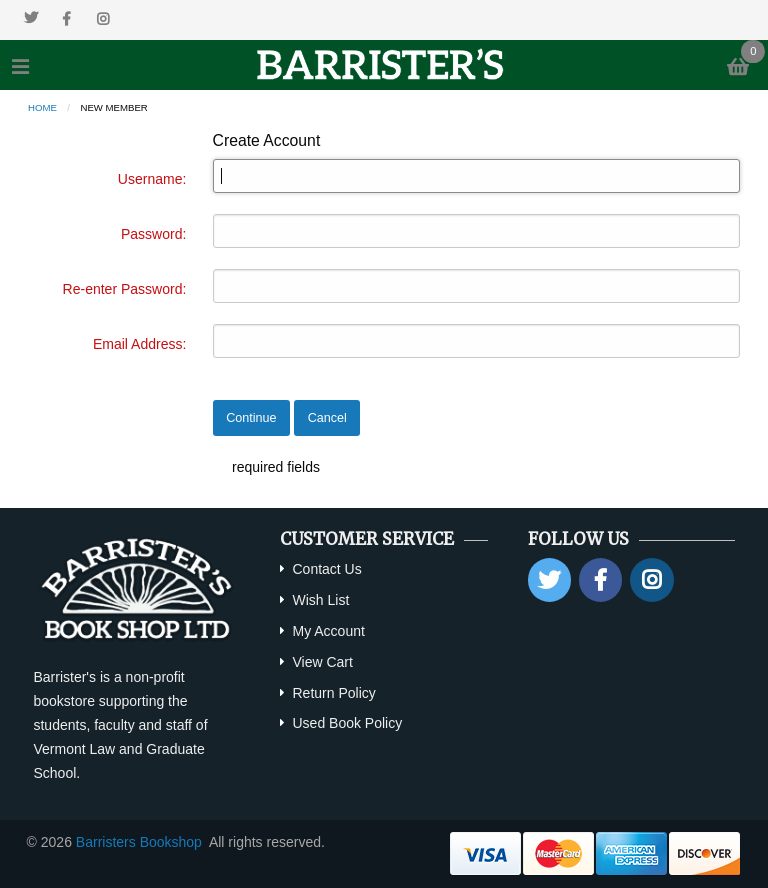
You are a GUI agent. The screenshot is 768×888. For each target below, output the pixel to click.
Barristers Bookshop (139, 842)
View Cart (322, 662)
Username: (152, 179)
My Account (328, 631)
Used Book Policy (347, 723)
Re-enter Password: (125, 289)
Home (42, 107)
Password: (153, 234)
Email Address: (139, 344)
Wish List (320, 600)
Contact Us (326, 569)
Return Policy (333, 693)
